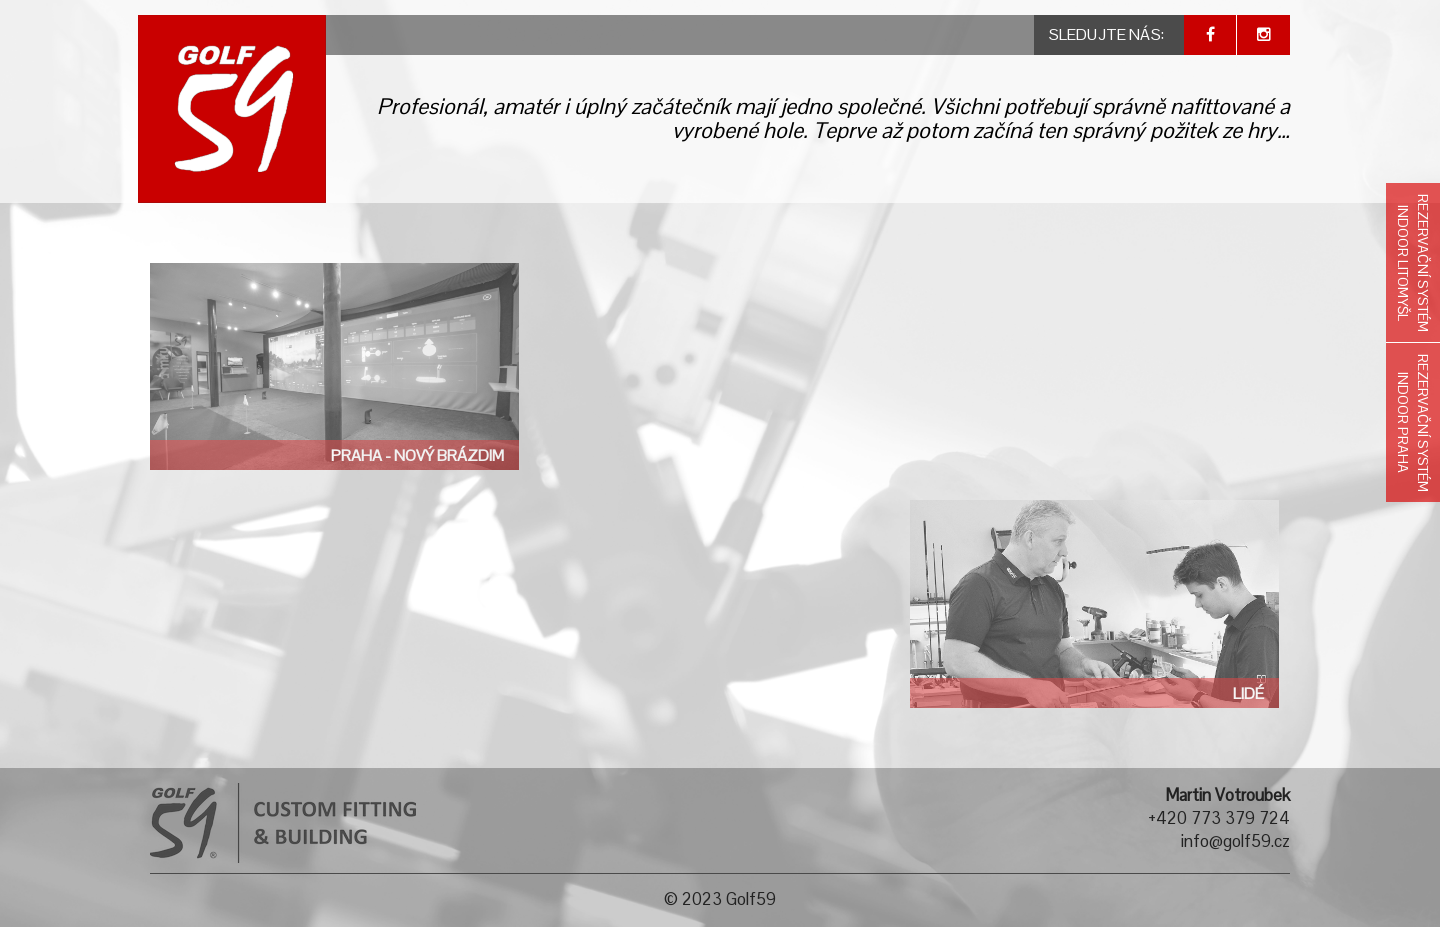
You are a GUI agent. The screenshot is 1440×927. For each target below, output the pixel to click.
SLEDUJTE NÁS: (1106, 34)
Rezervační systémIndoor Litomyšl (1413, 263)
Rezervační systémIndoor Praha (1413, 423)
